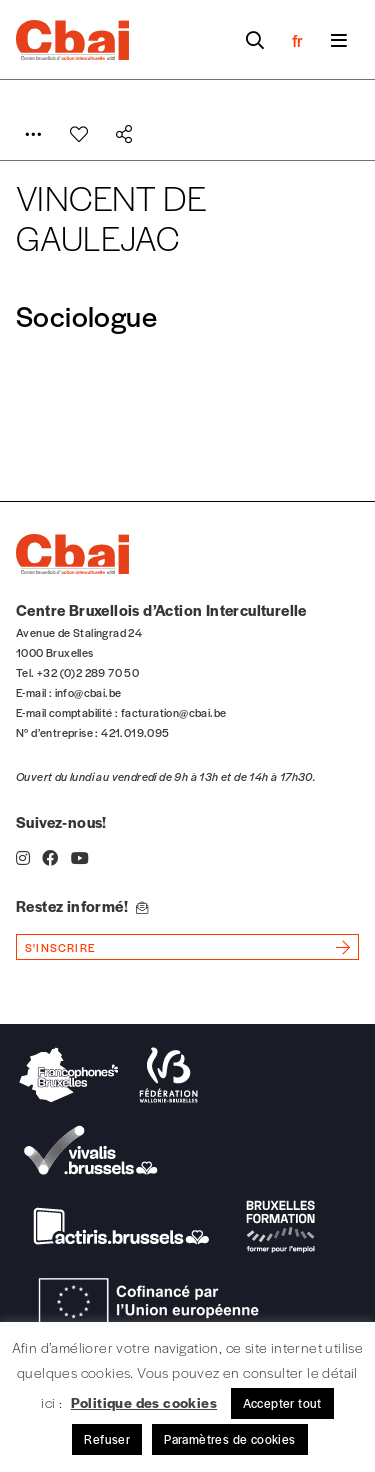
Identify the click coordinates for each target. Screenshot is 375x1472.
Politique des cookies (144, 1402)
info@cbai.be (88, 692)
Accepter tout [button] (282, 1403)
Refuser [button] (107, 1439)
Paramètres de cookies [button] (229, 1439)
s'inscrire (60, 947)
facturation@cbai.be (174, 712)
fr (297, 40)
